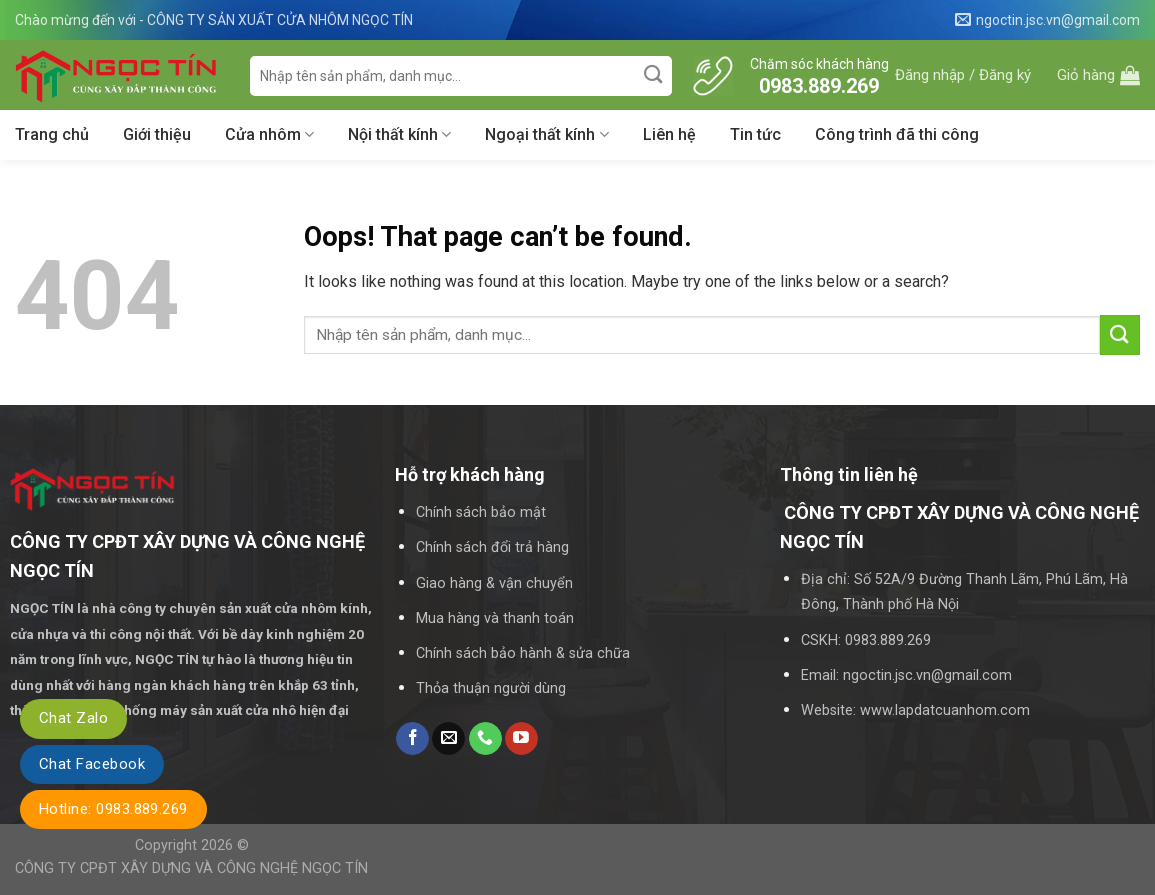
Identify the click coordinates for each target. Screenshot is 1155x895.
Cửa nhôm (269, 135)
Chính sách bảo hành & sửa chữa (523, 653)
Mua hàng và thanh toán (495, 618)
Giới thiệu (157, 134)
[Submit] (654, 75)
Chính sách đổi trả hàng (492, 547)
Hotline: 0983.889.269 (113, 809)
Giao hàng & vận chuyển (494, 583)
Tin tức (755, 134)
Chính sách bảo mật (481, 512)
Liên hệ (669, 134)
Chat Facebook (92, 764)
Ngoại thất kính (546, 135)
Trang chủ (52, 134)
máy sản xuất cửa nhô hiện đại (256, 710)
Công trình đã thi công (897, 134)
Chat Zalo (73, 718)
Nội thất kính (399, 135)
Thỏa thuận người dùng (491, 688)
